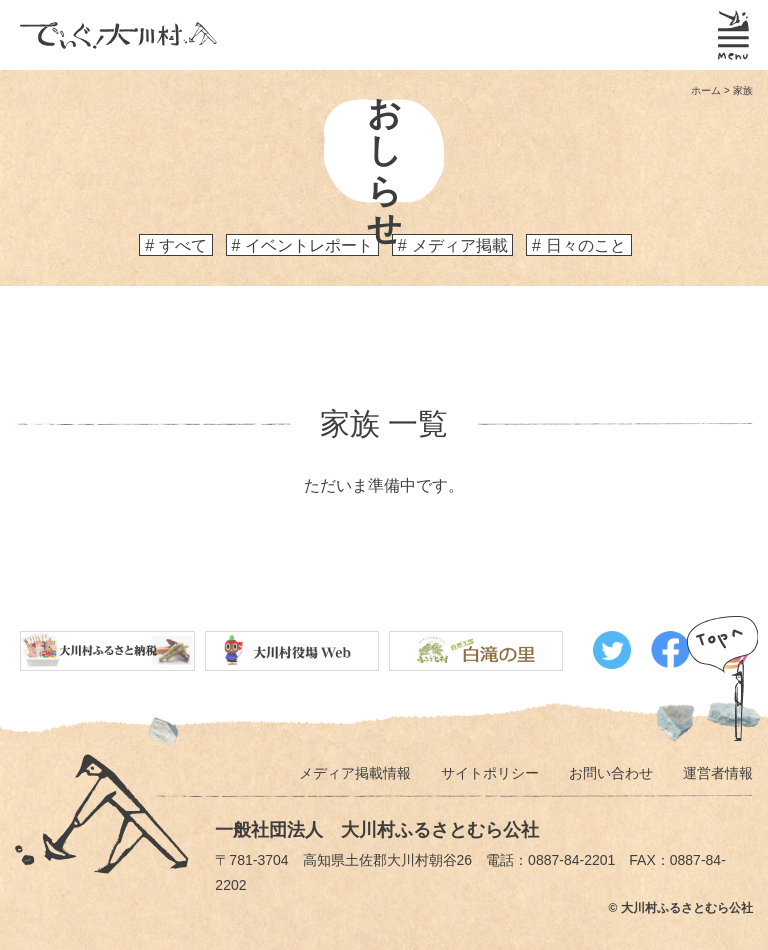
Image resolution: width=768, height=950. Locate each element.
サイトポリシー (490, 773)
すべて (183, 245)
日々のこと (586, 245)
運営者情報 (718, 773)
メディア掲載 (460, 245)
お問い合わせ (611, 773)
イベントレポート (309, 245)
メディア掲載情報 (355, 773)
